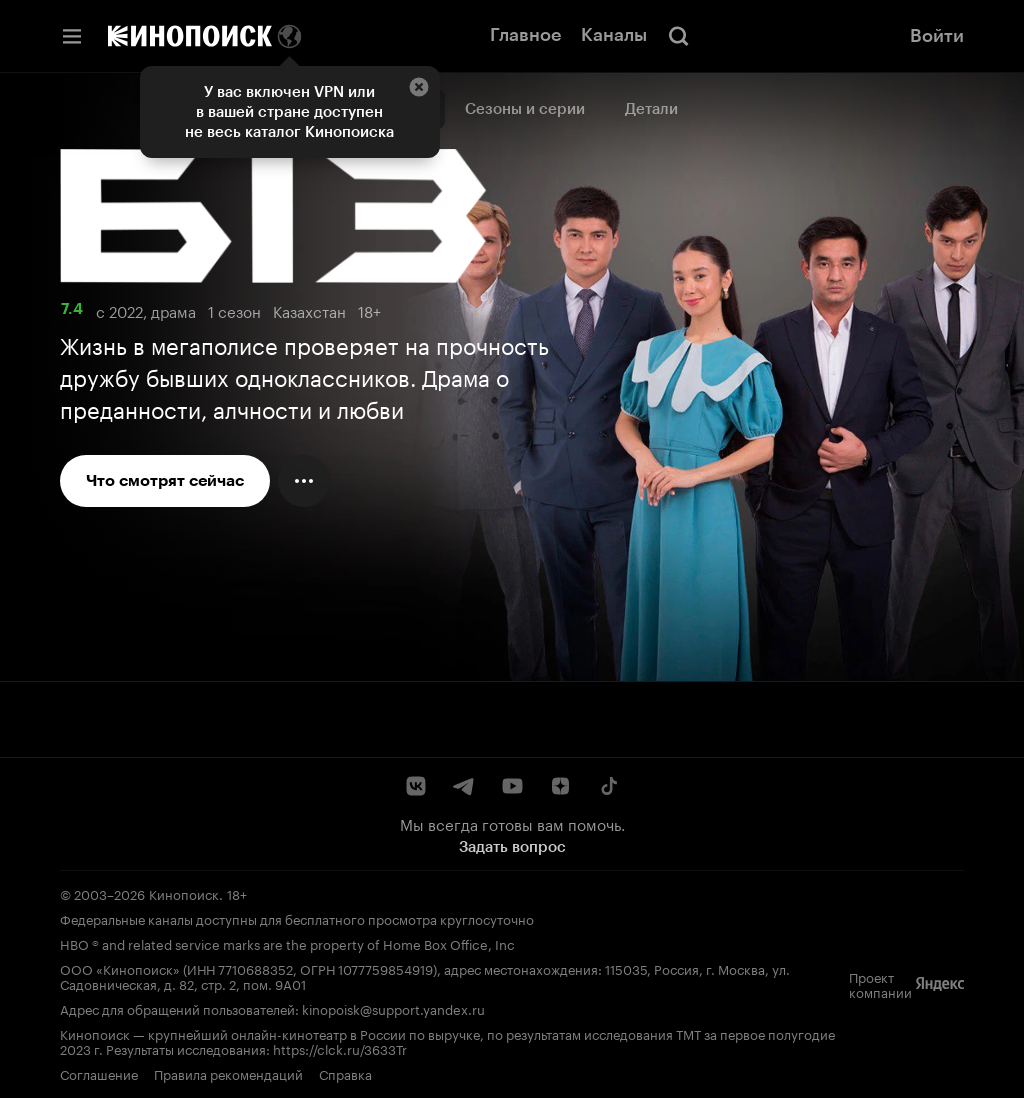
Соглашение (99, 1073)
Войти (937, 36)
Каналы (614, 35)
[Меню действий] (304, 481)
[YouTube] (512, 786)
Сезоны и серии (525, 109)
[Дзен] (560, 786)
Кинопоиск (184, 893)
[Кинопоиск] (190, 36)
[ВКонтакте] (416, 786)
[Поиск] (679, 36)
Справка (345, 1073)
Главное (525, 35)
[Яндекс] (940, 984)
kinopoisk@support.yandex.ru (393, 1008)
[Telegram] (464, 786)
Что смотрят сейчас (165, 480)
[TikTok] (608, 786)
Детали (651, 109)
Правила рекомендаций (228, 1073)
